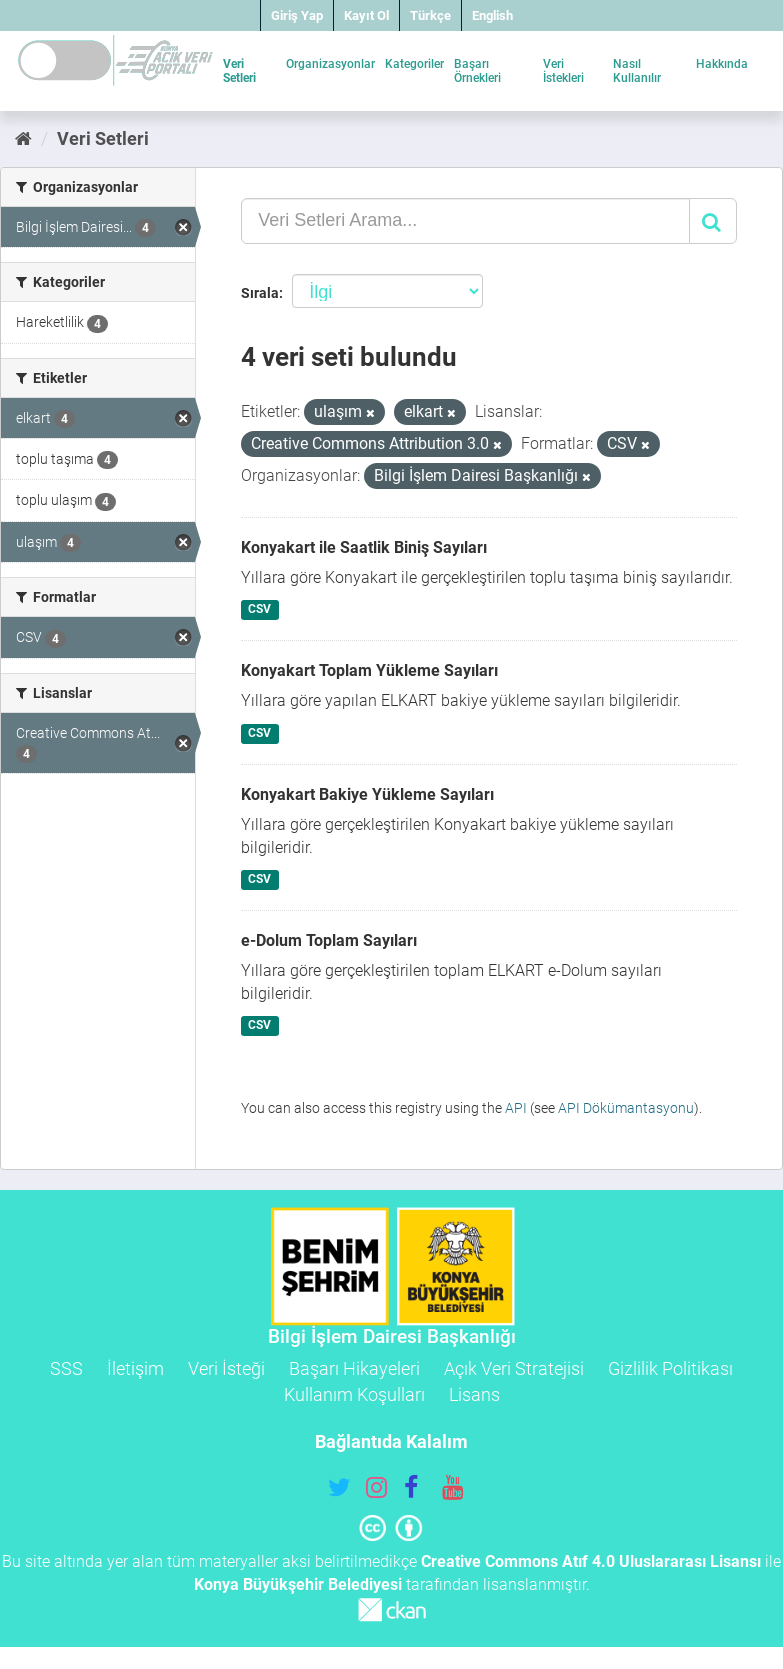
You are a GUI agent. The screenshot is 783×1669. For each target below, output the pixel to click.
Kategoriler (414, 64)
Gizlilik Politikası (670, 1368)
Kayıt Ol (366, 15)
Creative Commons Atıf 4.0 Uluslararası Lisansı (591, 1561)
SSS (66, 1368)
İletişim (135, 1368)
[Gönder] (713, 221)
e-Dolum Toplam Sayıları (329, 940)
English (492, 15)
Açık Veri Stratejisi (514, 1368)
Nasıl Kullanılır (637, 71)
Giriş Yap (297, 15)
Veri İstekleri (563, 71)
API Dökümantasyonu (626, 1108)
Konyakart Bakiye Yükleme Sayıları (367, 794)
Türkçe (430, 15)
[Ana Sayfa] (23, 138)
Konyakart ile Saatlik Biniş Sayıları (364, 547)
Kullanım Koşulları (354, 1394)
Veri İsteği (226, 1368)
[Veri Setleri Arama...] (465, 221)
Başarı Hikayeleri (354, 1368)
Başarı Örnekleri (477, 71)
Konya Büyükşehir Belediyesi (298, 1584)
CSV (259, 610)
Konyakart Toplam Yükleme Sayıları (369, 670)
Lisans (474, 1394)
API (516, 1108)
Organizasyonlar (330, 64)
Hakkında (722, 64)
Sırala (260, 293)
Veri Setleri (239, 71)
